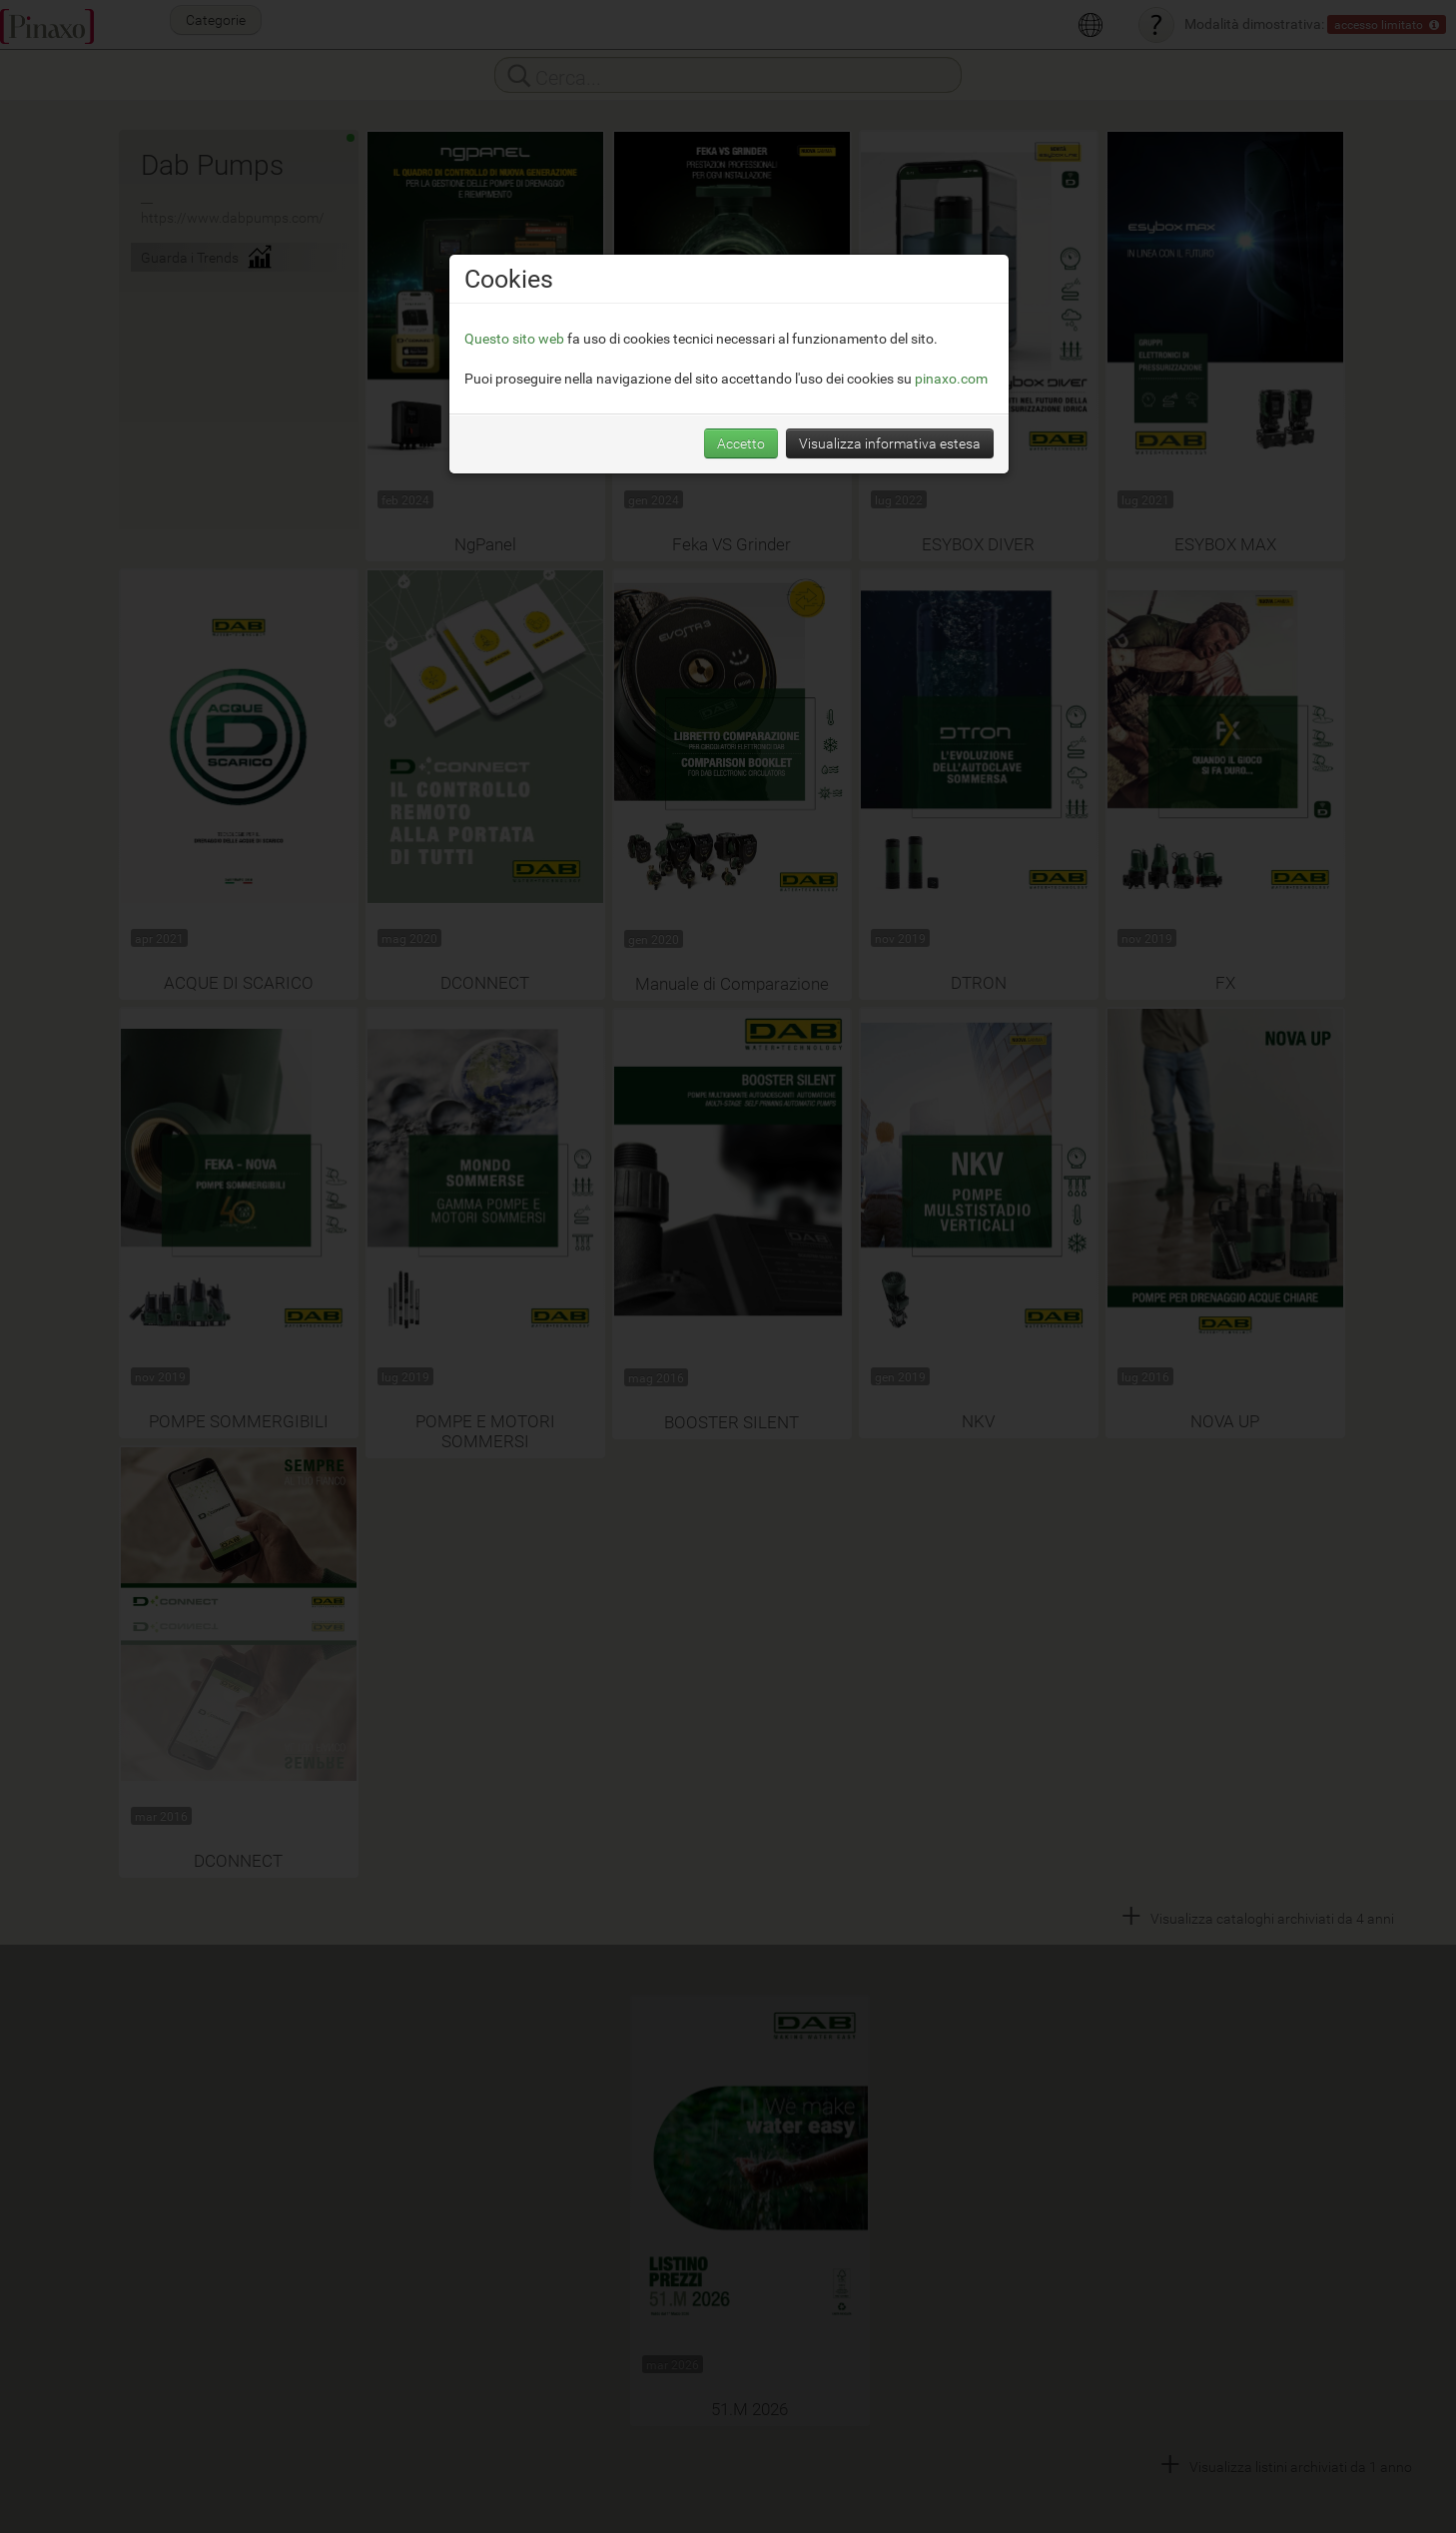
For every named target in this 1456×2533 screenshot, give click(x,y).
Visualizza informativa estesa (890, 442)
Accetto (741, 442)
